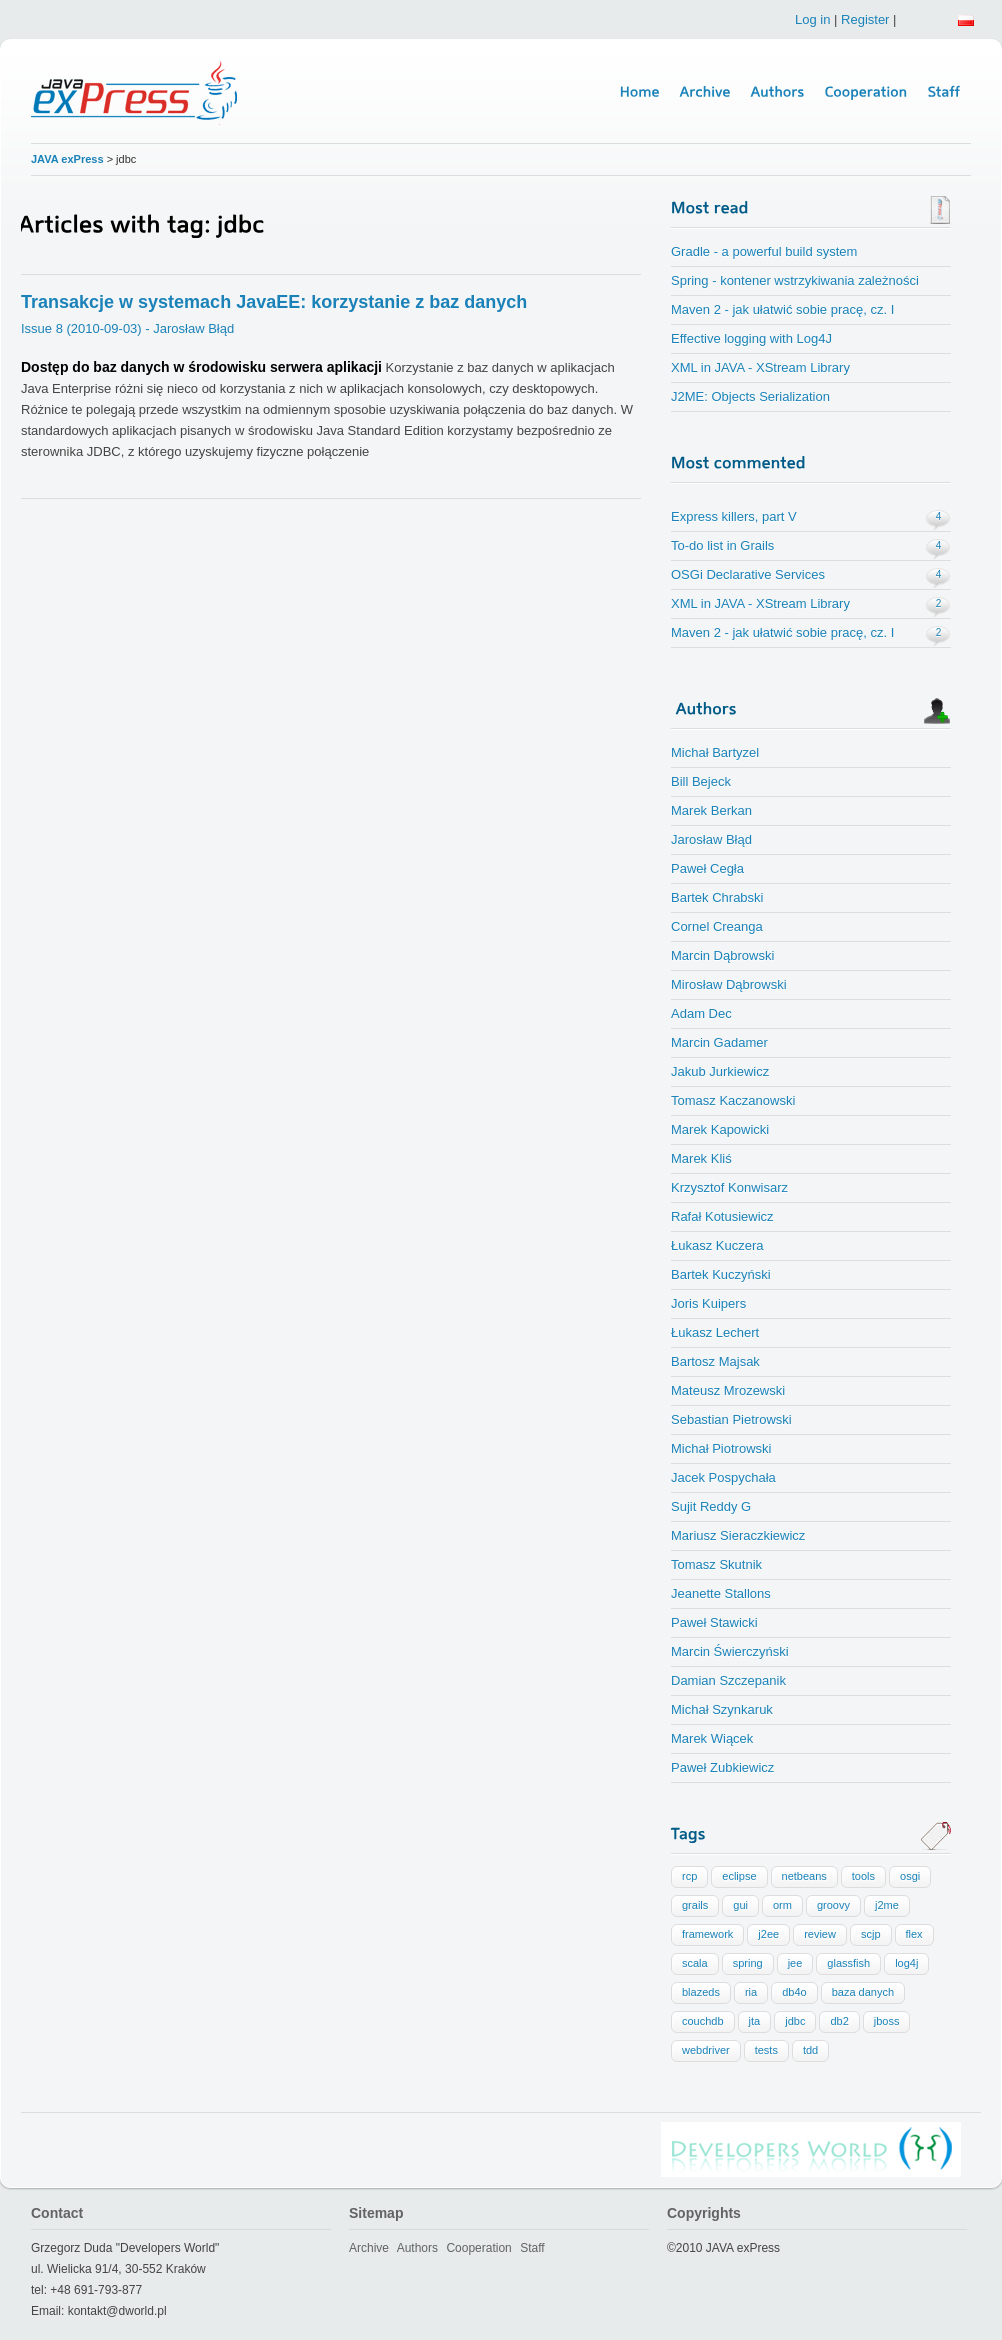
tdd (810, 2050)
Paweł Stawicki (714, 1622)
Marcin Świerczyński (730, 1651)
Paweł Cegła (707, 868)
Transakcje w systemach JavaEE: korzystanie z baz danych (274, 302)
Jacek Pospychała (723, 1477)
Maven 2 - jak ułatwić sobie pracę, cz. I (782, 309)
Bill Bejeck (701, 781)
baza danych (863, 1992)
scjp (871, 1934)
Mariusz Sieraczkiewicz (738, 1535)
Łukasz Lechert (715, 1332)
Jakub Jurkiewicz (720, 1071)
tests (766, 2050)
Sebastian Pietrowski (731, 1419)
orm (782, 1905)
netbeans (804, 1876)
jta (755, 2021)
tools (863, 1876)
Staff (532, 2248)
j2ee (768, 1934)
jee (795, 1963)
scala (695, 1963)
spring (748, 1963)
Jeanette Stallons (721, 1593)
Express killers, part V (734, 516)
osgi (910, 1876)
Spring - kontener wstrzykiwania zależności (795, 280)
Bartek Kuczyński (721, 1274)
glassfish (848, 1963)
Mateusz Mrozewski (728, 1390)
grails (695, 1905)
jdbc (795, 2021)
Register (865, 19)
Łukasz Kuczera (717, 1245)
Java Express (137, 91)
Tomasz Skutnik (716, 1564)
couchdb (703, 2021)
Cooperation (478, 2248)
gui (740, 1905)
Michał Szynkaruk (722, 1709)
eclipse (739, 1876)
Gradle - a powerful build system (764, 251)
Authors (417, 2248)
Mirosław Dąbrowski (729, 984)
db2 (839, 2021)
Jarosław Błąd (711, 839)
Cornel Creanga (717, 926)
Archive (369, 2248)
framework (707, 1934)
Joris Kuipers (708, 1303)
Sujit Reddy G (711, 1506)
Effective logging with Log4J (751, 338)
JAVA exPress (67, 159)
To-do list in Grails (722, 545)
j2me (887, 1905)
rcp (689, 1876)
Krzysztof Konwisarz (729, 1187)
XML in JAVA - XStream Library (760, 367)
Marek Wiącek (712, 1738)
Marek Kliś (701, 1158)
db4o (794, 1992)
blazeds (701, 1992)
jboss (887, 2021)
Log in (812, 19)
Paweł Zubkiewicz (722, 1767)
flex (914, 1934)
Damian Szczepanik (728, 1680)
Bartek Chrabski (717, 897)
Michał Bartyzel (715, 752)
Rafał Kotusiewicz (722, 1216)
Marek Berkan (711, 810)
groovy (833, 1905)
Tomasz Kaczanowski (733, 1100)
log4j (906, 1963)
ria (751, 1992)
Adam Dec (701, 1013)
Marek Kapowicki (720, 1129)
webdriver (706, 2050)
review (820, 1934)
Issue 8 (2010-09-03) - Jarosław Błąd (127, 328)
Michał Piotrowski (721, 1448)
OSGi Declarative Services (748, 574)
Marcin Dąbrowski (722, 955)
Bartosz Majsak (715, 1361)
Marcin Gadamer (719, 1042)
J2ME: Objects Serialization (750, 396)
